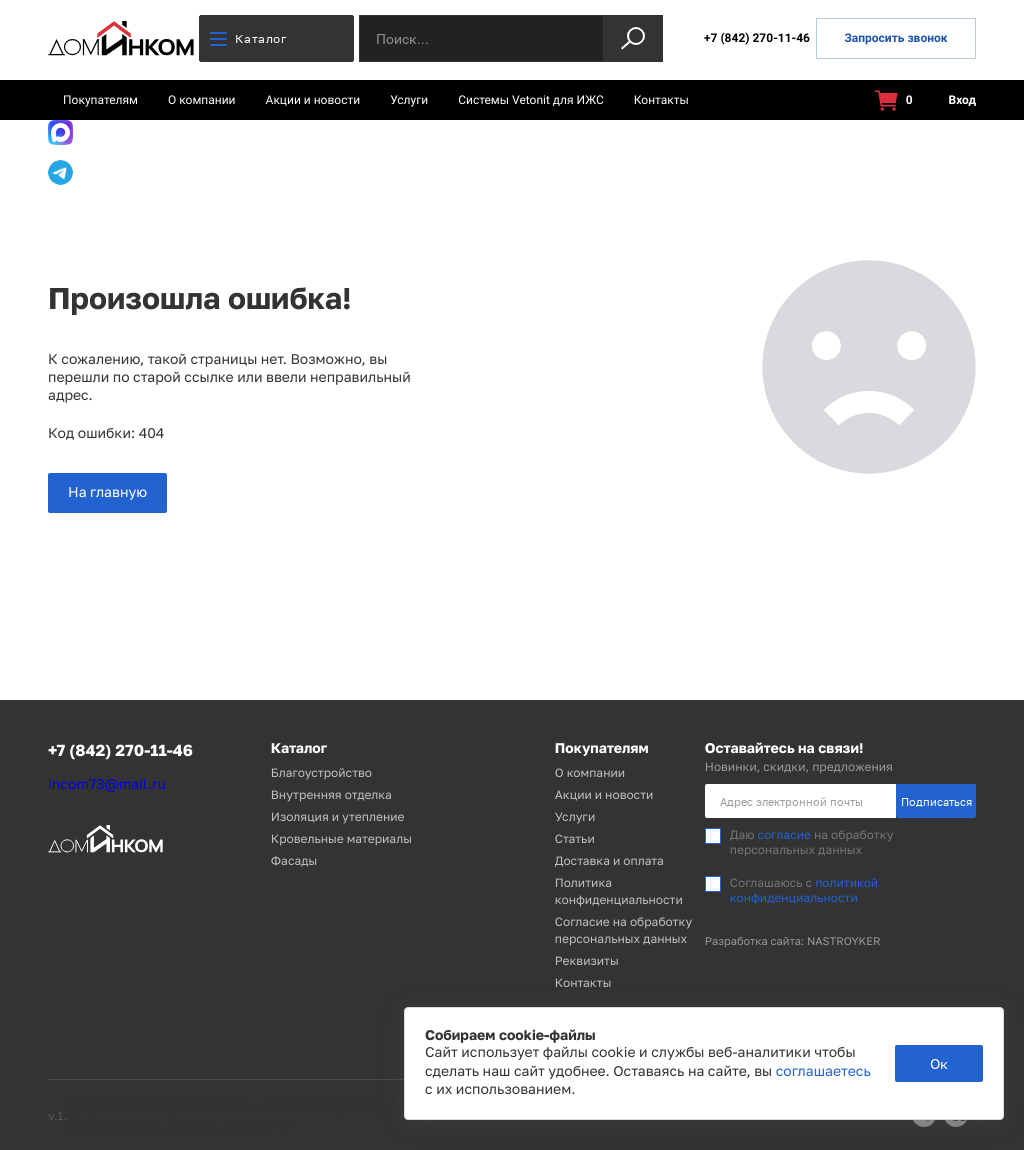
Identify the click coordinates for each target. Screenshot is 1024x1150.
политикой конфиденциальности (804, 889)
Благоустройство (321, 772)
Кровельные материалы (341, 838)
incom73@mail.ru (107, 784)
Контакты (661, 100)
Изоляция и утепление (338, 816)
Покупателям (100, 100)
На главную (107, 492)
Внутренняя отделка (331, 794)
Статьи (575, 838)
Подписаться (936, 801)
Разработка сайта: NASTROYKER (793, 941)
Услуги (409, 100)
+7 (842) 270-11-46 (757, 38)
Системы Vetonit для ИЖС (531, 100)
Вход (951, 100)
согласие (784, 834)
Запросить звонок (895, 38)
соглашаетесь (823, 1071)
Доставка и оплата (609, 860)
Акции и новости (313, 100)
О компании (202, 100)
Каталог (248, 38)
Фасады (294, 860)
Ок (939, 1063)
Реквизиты (587, 960)
